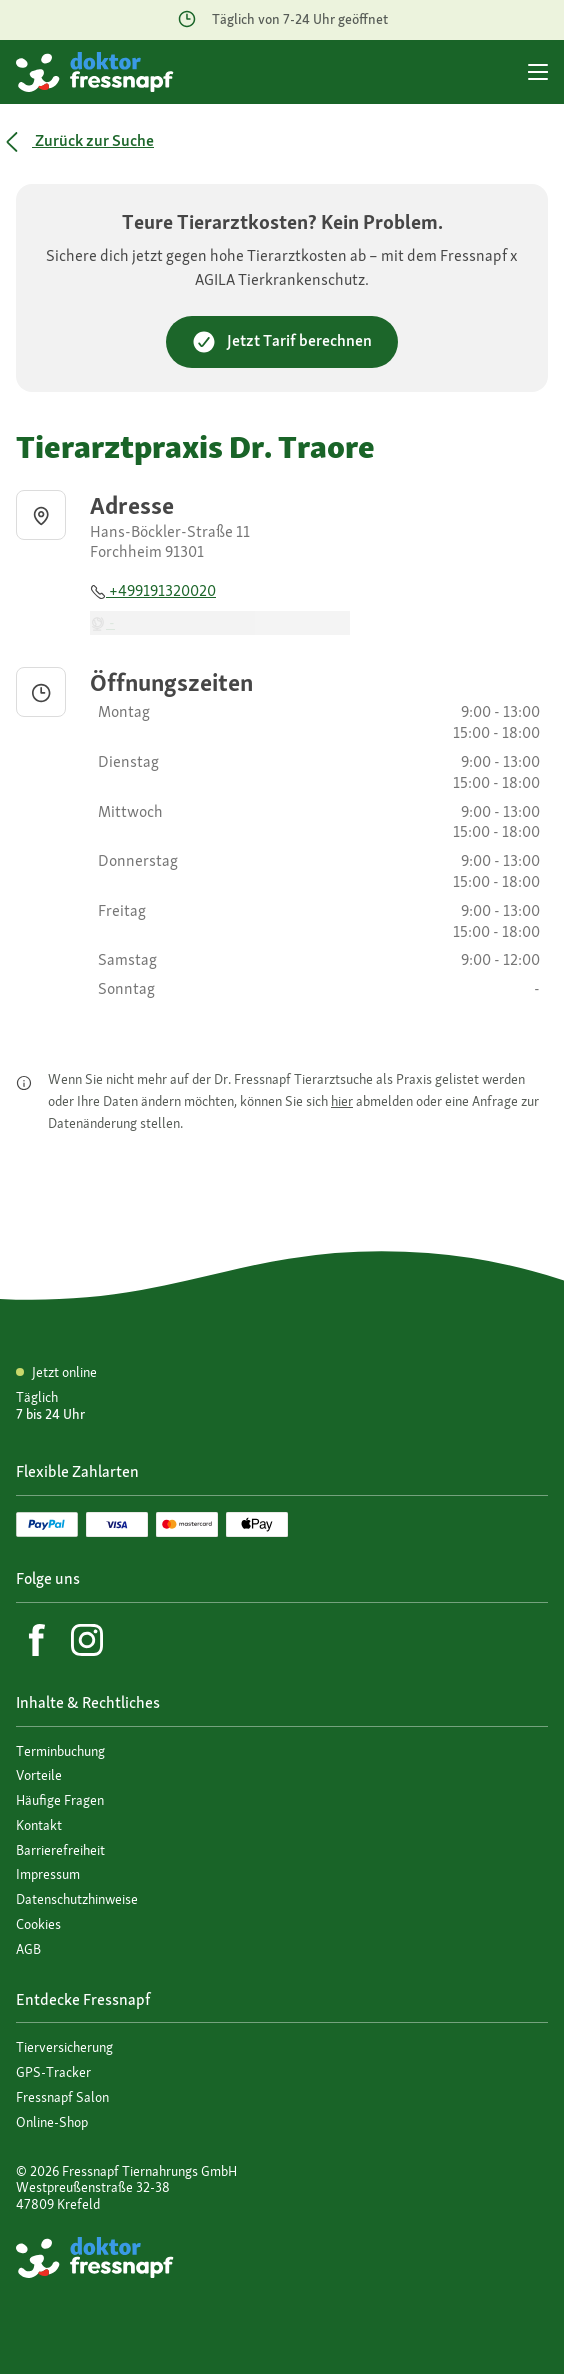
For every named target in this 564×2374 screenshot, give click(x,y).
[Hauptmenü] (538, 72)
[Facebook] (37, 1640)
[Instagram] (87, 1640)
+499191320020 (153, 590)
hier (342, 1101)
